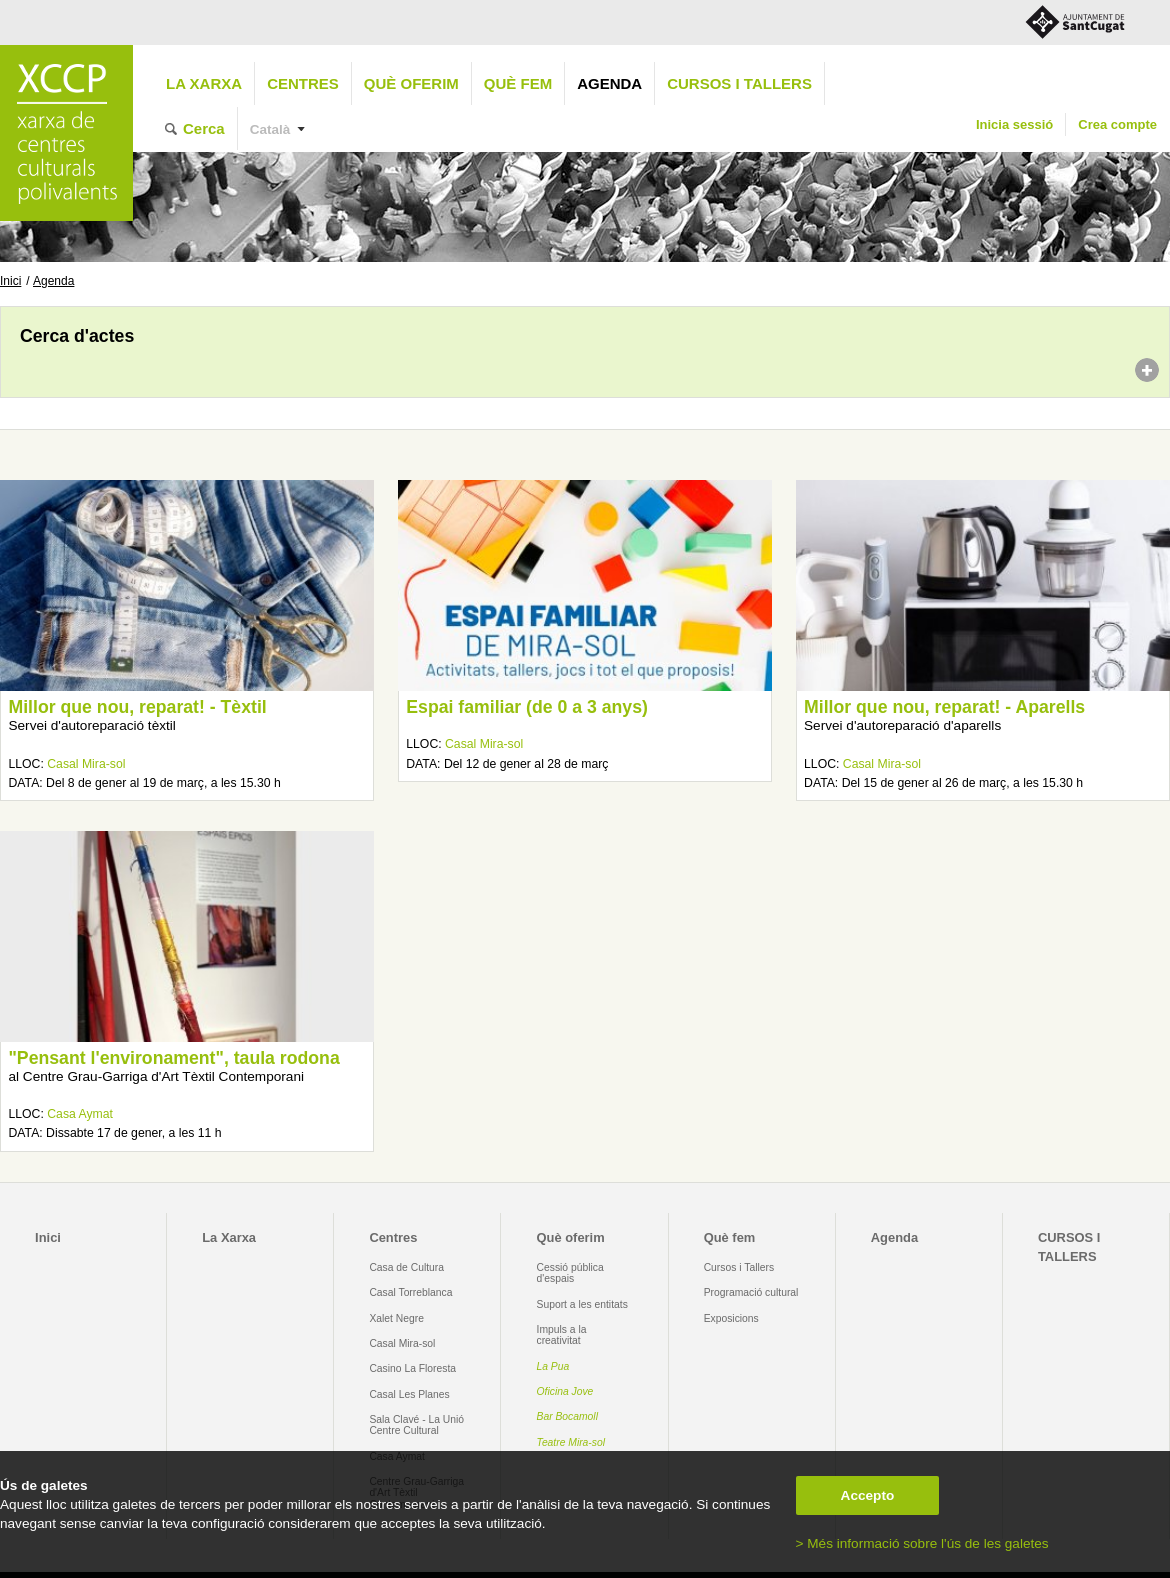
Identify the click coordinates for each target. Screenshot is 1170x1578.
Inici (10, 281)
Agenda (609, 83)
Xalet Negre (396, 1318)
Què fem (518, 83)
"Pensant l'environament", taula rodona (173, 1058)
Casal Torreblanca (410, 1292)
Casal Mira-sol (86, 764)
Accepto (868, 1495)
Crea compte (1117, 124)
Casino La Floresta (412, 1368)
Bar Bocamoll (567, 1416)
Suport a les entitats (582, 1304)
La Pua (553, 1366)
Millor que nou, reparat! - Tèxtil (137, 707)
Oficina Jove (565, 1391)
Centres (303, 83)
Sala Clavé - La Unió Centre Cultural (416, 1425)
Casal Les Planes (409, 1394)
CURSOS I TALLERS (739, 83)
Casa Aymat (80, 1114)
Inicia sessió (1014, 124)
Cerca (204, 128)
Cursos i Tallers (739, 1267)
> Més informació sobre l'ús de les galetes (922, 1543)
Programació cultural (751, 1292)
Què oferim (411, 83)
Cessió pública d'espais (570, 1273)
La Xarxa (204, 83)
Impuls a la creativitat (562, 1335)
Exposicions (731, 1318)
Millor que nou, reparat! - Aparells (944, 707)
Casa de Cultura (406, 1267)
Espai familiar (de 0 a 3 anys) (527, 707)
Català (270, 129)
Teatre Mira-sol (571, 1442)
